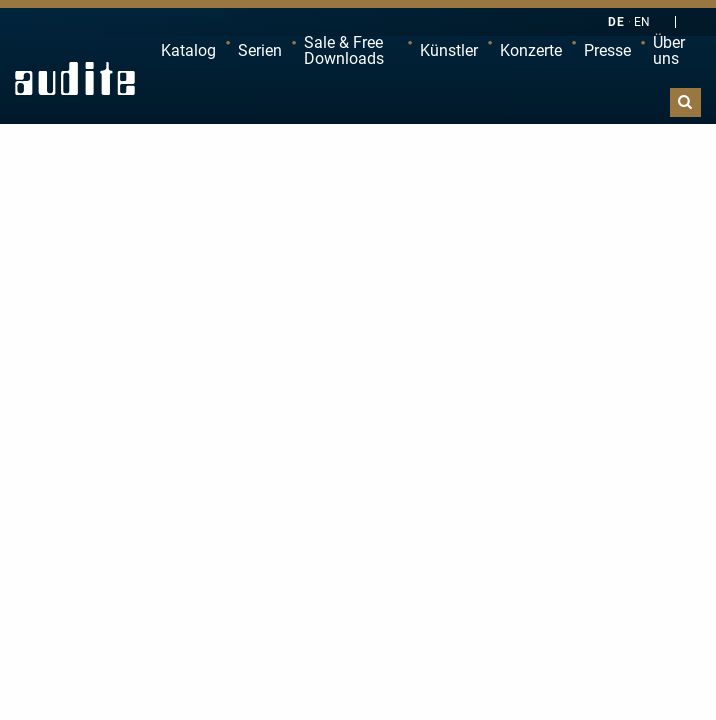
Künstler (449, 50)
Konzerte (531, 50)
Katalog (188, 50)
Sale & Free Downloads (344, 50)
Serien (260, 50)
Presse (607, 50)
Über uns (669, 50)
